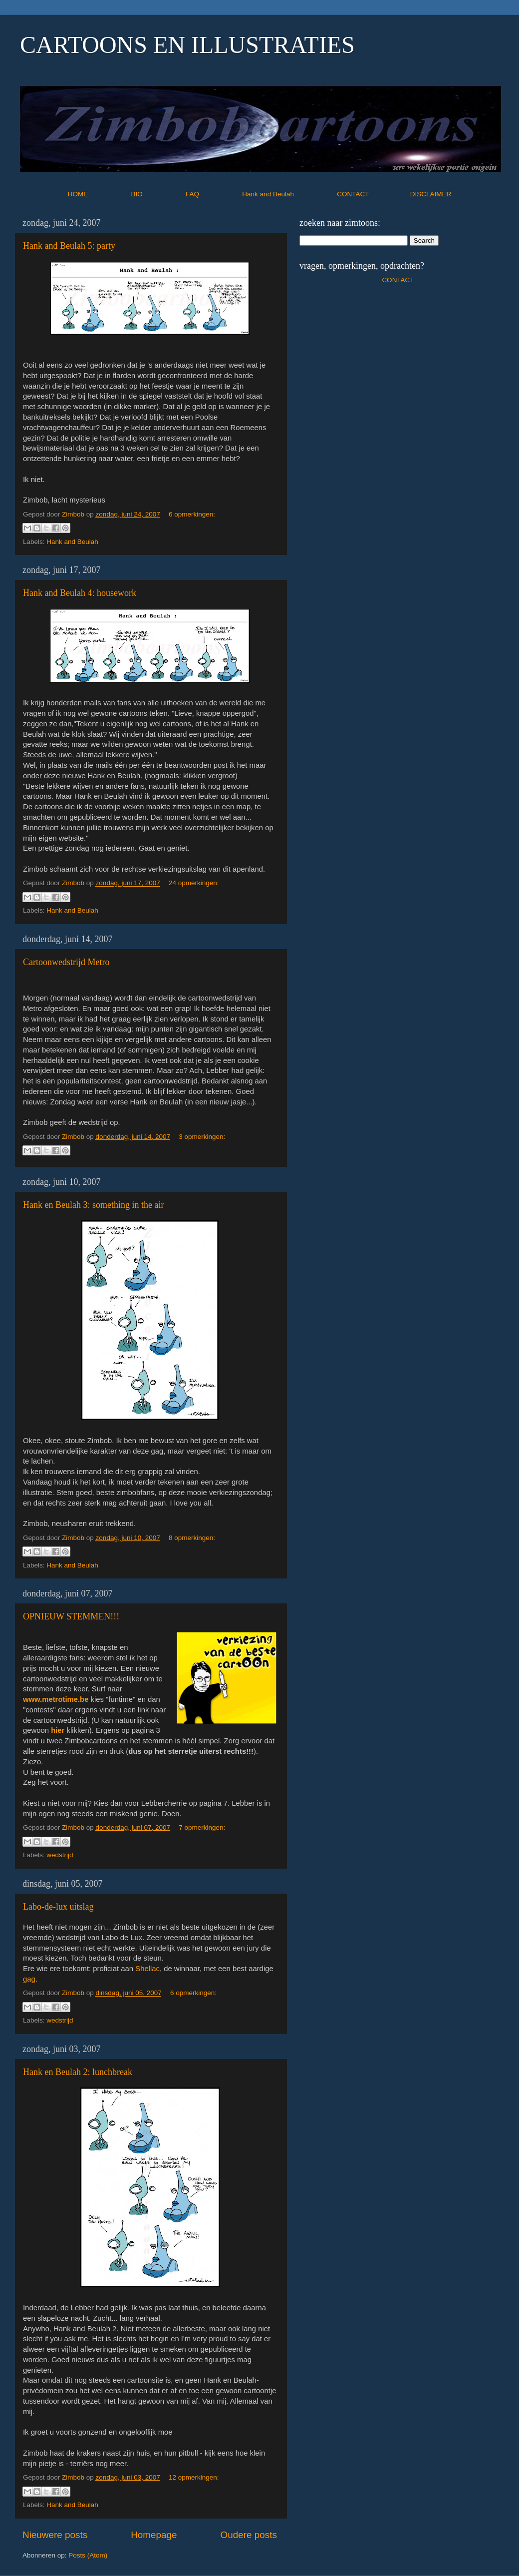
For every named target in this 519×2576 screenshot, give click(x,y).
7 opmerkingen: (202, 1827)
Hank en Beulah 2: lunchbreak (77, 2072)
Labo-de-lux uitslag (58, 1907)
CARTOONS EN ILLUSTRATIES (187, 44)
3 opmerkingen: (202, 1136)
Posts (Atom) (87, 2555)
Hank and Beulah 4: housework (79, 593)
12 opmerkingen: (194, 2477)
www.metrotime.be (55, 1699)
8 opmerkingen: (192, 1538)
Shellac (147, 1969)
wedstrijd (59, 1855)
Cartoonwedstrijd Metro (66, 962)
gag (29, 1979)
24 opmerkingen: (194, 883)
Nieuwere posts (54, 2535)
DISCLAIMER (431, 194)
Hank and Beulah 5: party (69, 246)
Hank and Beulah (288, 194)
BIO (157, 194)
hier (57, 1730)
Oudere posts (249, 2535)
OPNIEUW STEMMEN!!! (71, 1616)
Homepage (154, 2535)
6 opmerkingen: (192, 514)
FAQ (213, 194)
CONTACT (373, 194)
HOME (98, 194)
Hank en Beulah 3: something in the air (93, 1205)
